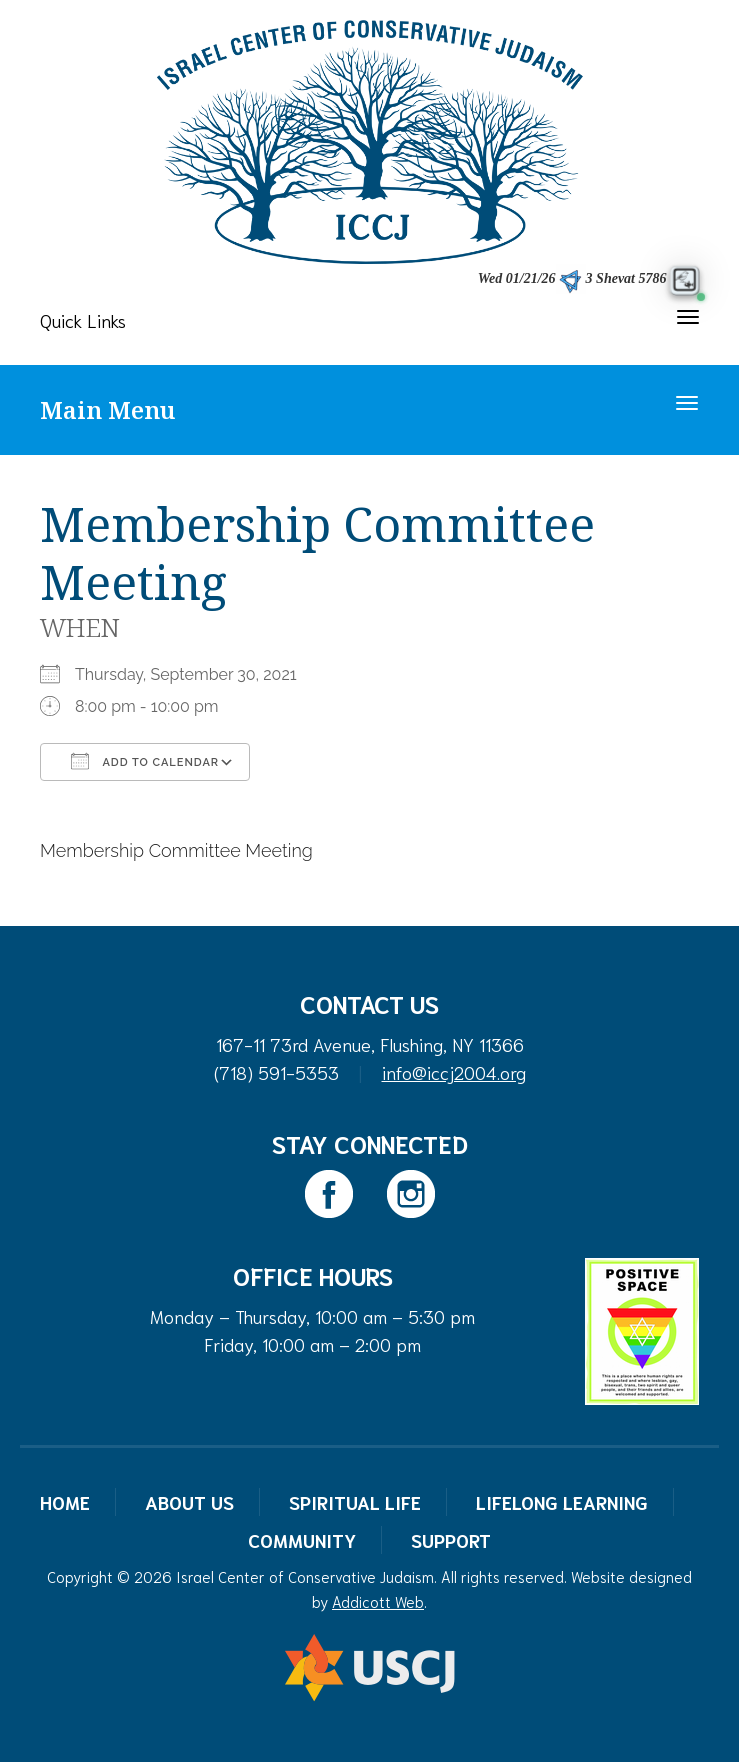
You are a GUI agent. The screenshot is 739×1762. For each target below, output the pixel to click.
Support (451, 1540)
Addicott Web (378, 1601)
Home (65, 1502)
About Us (189, 1502)
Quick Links (83, 320)
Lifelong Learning (562, 1502)
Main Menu (107, 409)
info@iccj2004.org (454, 1072)
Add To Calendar (145, 761)
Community (302, 1540)
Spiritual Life (355, 1502)
